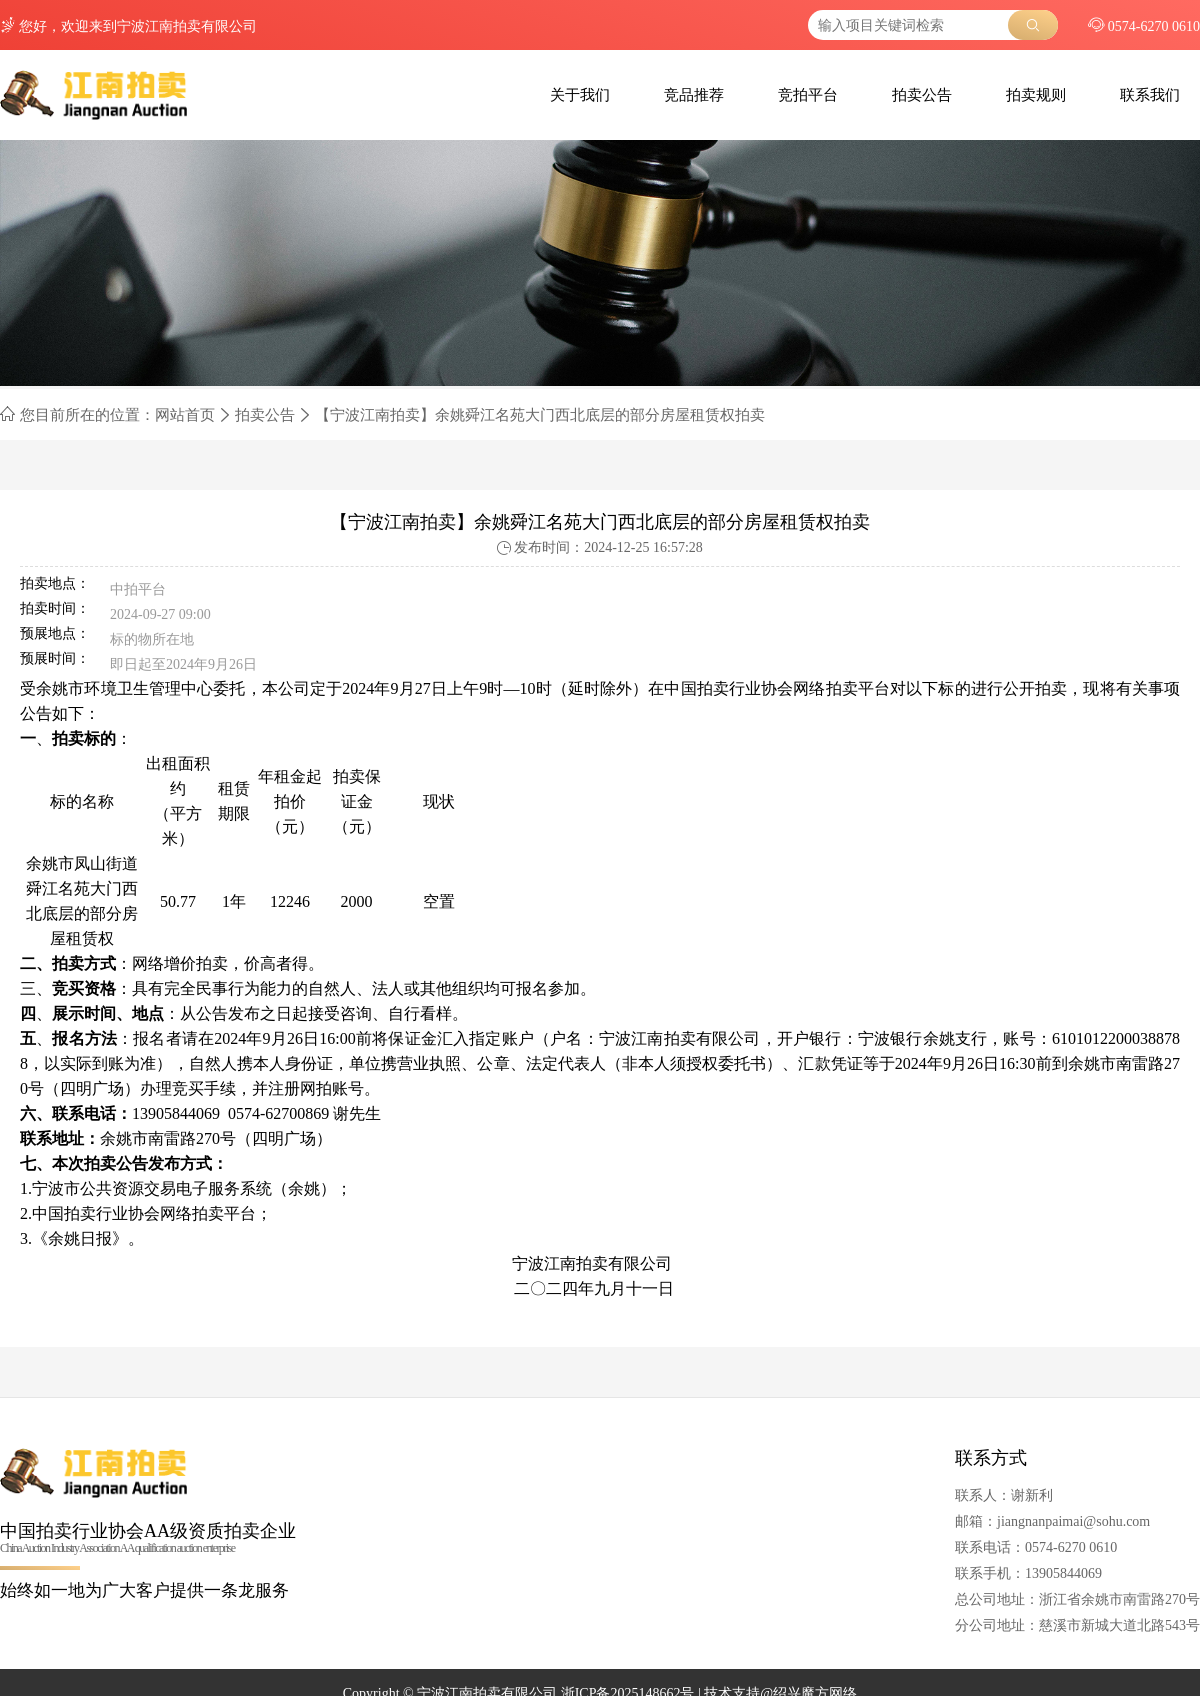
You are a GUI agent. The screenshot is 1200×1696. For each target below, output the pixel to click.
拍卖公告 (922, 95)
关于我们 (580, 95)
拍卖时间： (55, 609)
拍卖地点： (55, 584)
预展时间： (55, 659)
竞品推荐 (694, 95)
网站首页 (185, 415)
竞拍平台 (808, 95)
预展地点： (55, 634)
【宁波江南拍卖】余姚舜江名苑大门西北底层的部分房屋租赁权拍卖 (540, 415)
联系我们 (1150, 95)
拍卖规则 (1036, 95)
